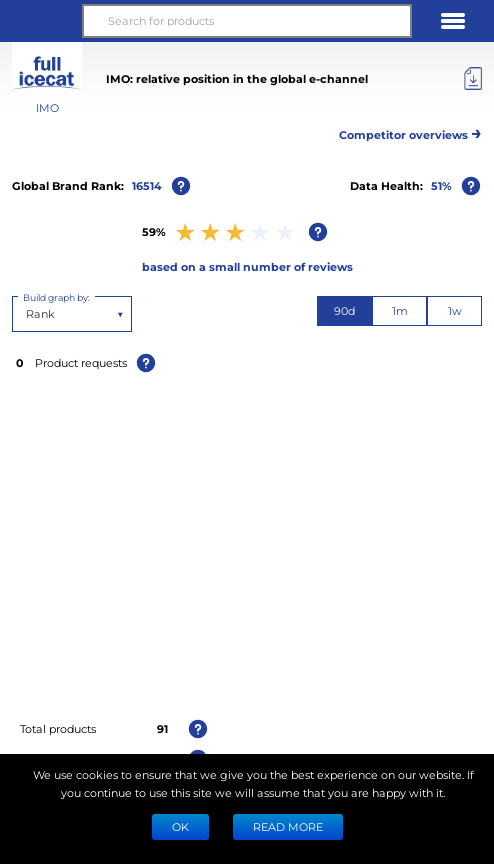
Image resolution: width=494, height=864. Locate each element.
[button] (41, 21)
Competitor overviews (410, 131)
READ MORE (288, 826)
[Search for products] (246, 21)
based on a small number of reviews (247, 266)
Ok (180, 826)
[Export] (473, 79)
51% (441, 185)
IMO (47, 107)
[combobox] (27, 314)
